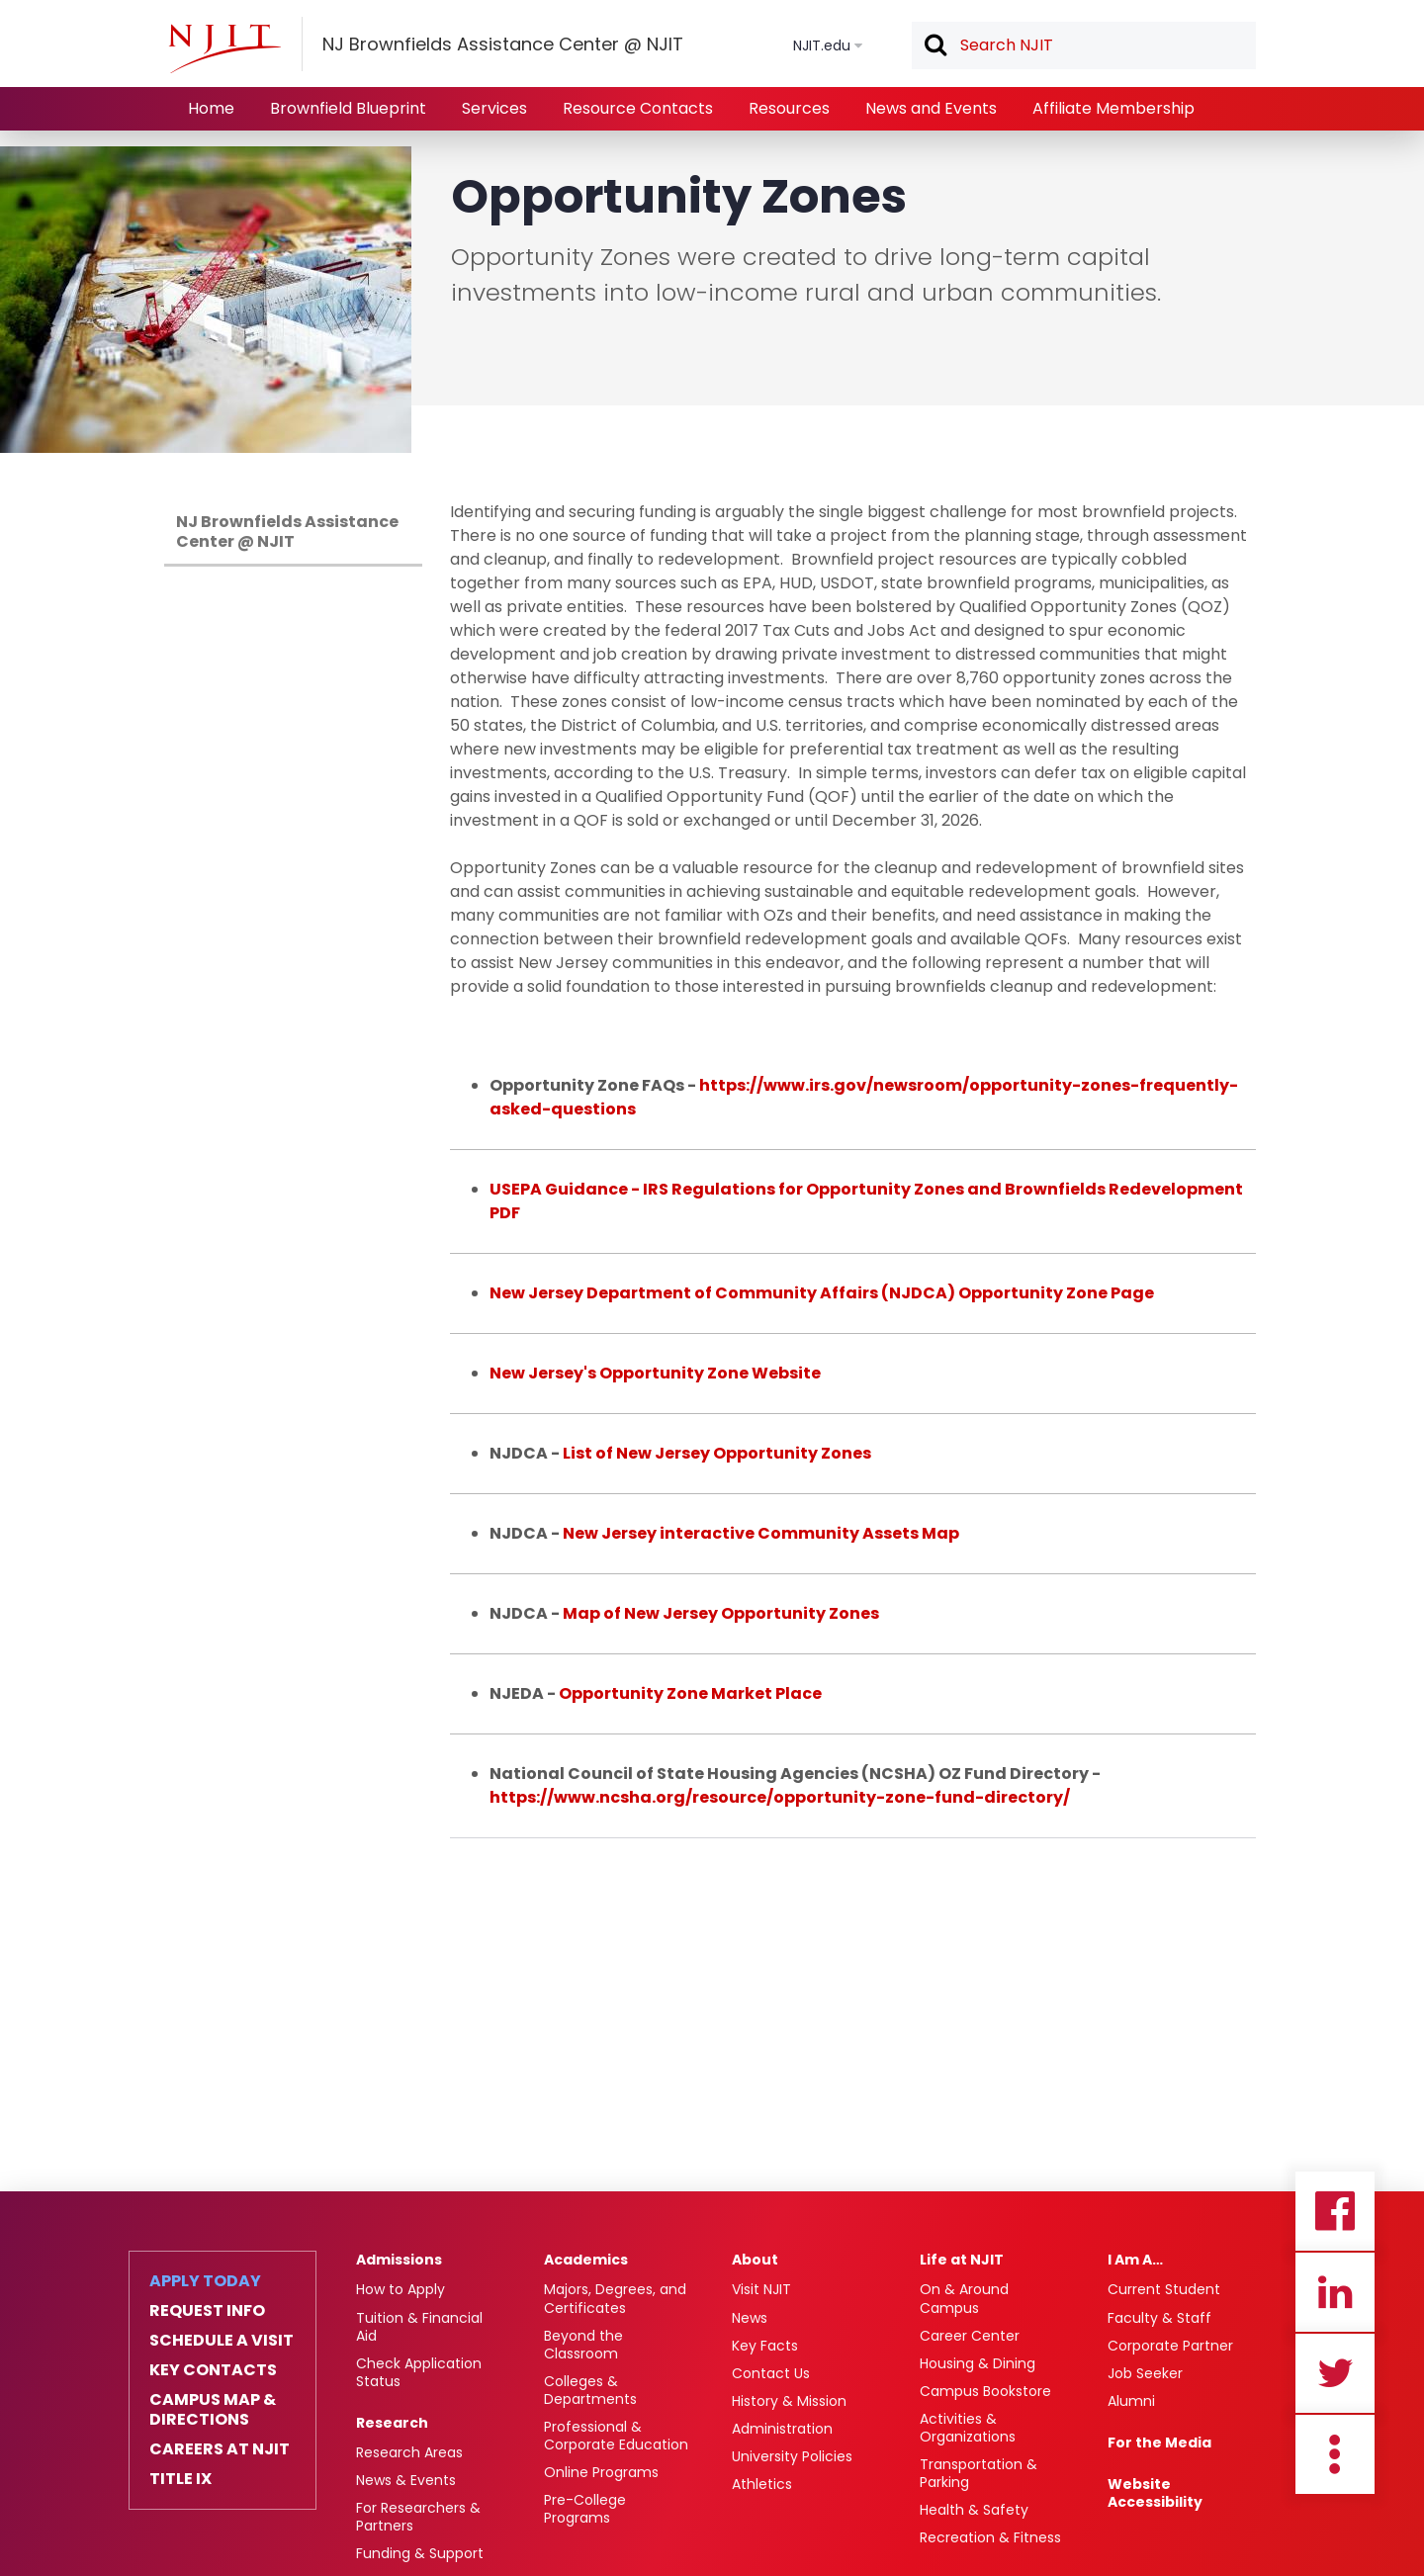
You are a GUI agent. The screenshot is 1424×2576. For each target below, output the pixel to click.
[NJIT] (224, 48)
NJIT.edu (821, 45)
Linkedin (1335, 2292)
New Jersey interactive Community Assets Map (761, 1533)
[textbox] (1084, 45)
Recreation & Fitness (990, 2537)
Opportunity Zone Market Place (690, 1693)
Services (494, 108)
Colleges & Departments (590, 2390)
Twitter (1335, 2373)
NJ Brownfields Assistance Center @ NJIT (287, 531)
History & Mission (789, 2401)
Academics (586, 2259)
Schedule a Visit (221, 2341)
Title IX (180, 2479)
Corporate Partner (1170, 2345)
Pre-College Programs (585, 2509)
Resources (789, 108)
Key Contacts (213, 2370)
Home (211, 108)
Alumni (1131, 2401)
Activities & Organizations (968, 2427)
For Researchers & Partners (418, 2516)
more (1335, 2454)
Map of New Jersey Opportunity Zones (721, 1613)
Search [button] (934, 46)
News (749, 2318)
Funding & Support (420, 2553)
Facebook (1335, 2211)
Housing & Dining (977, 2363)
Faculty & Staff (1159, 2318)
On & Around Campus (964, 2298)
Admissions (399, 2259)
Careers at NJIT (219, 2449)
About (755, 2259)
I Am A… (1135, 2259)
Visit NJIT (761, 2289)
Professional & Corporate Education (616, 2435)
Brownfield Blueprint (348, 108)
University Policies (792, 2456)
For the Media (1159, 2442)
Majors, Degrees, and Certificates (615, 2298)
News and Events (931, 108)
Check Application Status (419, 2372)
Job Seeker (1145, 2373)
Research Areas (409, 2452)
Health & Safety (974, 2510)
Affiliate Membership (1113, 108)
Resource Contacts (638, 108)
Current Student (1164, 2289)
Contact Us (771, 2373)
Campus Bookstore (985, 2391)
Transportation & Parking (978, 2473)
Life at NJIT (962, 2259)
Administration (782, 2429)
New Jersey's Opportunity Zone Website (655, 1373)
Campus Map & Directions (212, 2410)
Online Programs (601, 2472)
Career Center (970, 2336)
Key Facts (765, 2345)
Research (392, 2423)
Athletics (762, 2484)
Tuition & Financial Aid (419, 2327)
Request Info (207, 2311)
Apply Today (205, 2281)
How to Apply (400, 2289)
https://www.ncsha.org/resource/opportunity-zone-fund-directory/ (780, 1797)
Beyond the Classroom (583, 2344)
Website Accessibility (1155, 2493)
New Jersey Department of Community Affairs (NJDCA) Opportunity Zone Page (822, 1293)
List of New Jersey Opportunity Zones (717, 1453)
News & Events (406, 2480)
